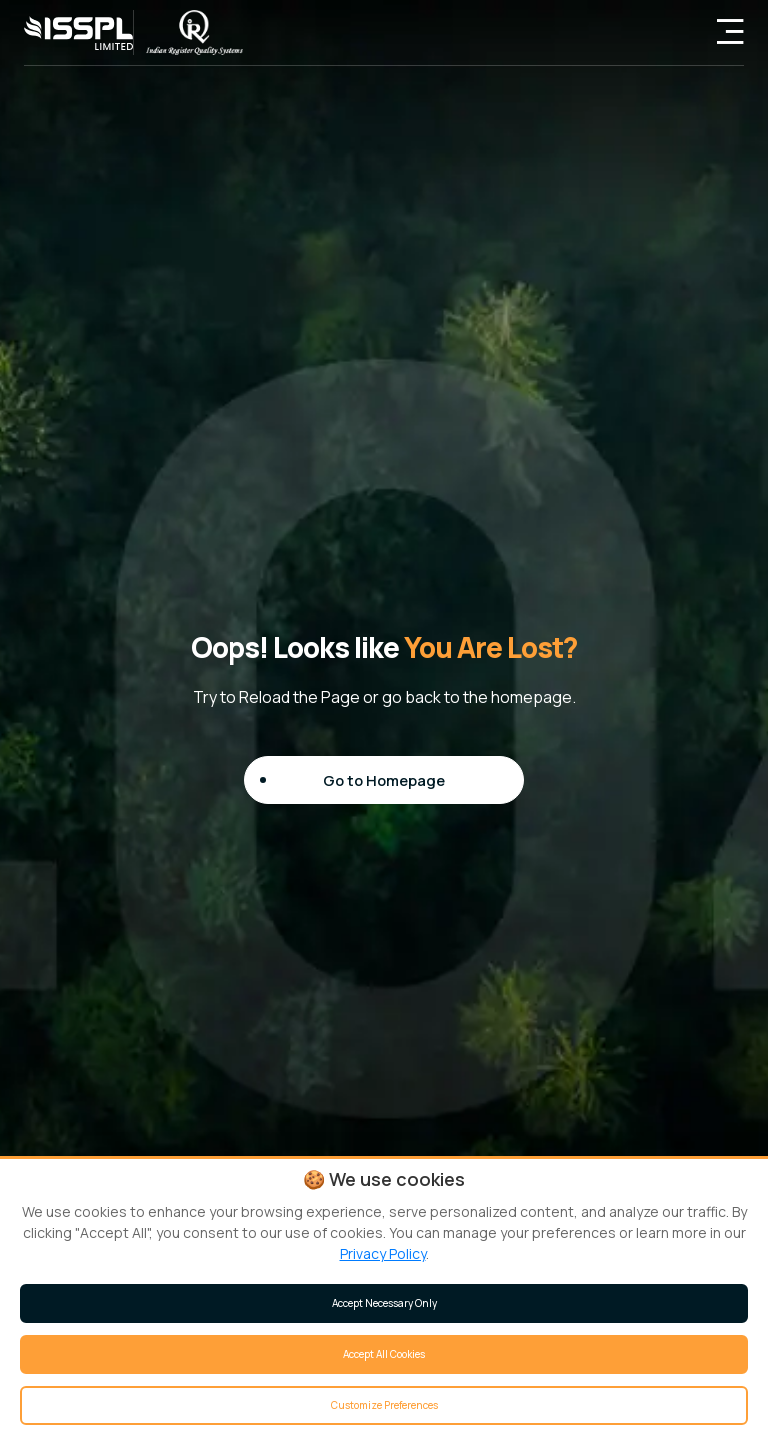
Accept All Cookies (384, 1354)
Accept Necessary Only (384, 1303)
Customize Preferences (384, 1405)
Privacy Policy (383, 1253)
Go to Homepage (384, 778)
